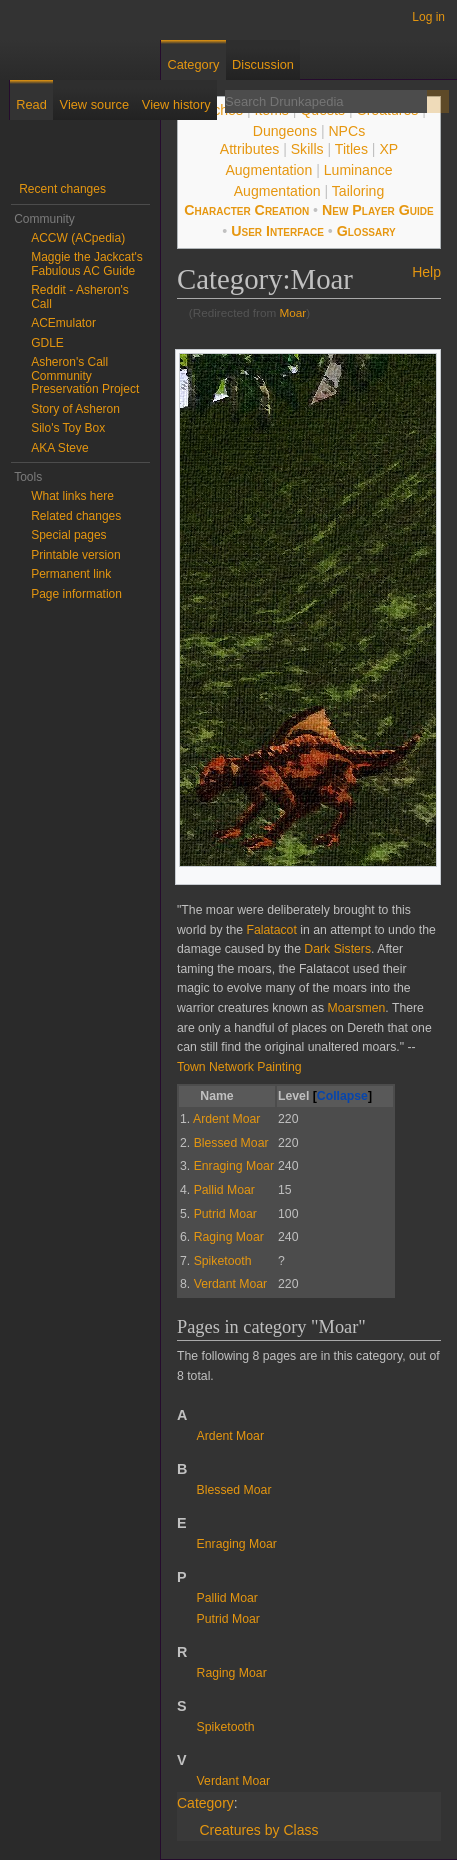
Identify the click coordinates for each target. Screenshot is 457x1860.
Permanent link (71, 574)
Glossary (366, 231)
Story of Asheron (75, 409)
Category (205, 1803)
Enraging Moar (237, 1544)
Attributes (249, 149)
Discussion (263, 64)
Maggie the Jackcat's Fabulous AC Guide (87, 264)
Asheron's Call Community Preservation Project (85, 375)
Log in (428, 17)
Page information (76, 594)
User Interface (277, 231)
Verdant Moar (234, 1781)
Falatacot (271, 930)
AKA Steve (59, 448)
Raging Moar (232, 1673)
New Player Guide (378, 210)
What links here (72, 496)
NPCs (346, 131)
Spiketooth (226, 1727)
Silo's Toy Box (68, 428)
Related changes (76, 516)
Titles (351, 149)
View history (176, 104)
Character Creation (246, 210)
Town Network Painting (239, 1067)
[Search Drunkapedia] (326, 101)
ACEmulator (63, 323)
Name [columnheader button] (216, 1096)
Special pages (68, 535)
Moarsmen (356, 1008)
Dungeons (285, 131)
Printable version (75, 555)
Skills (307, 149)
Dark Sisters (337, 949)
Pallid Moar (227, 1598)
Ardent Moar (230, 1436)
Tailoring (358, 191)
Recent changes (62, 189)
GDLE (47, 343)
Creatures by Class (258, 1830)
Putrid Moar (228, 1619)
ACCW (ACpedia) (78, 238)
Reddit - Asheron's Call (80, 297)
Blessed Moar (234, 1490)
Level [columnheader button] (325, 1097)
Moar (293, 312)
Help (426, 272)
